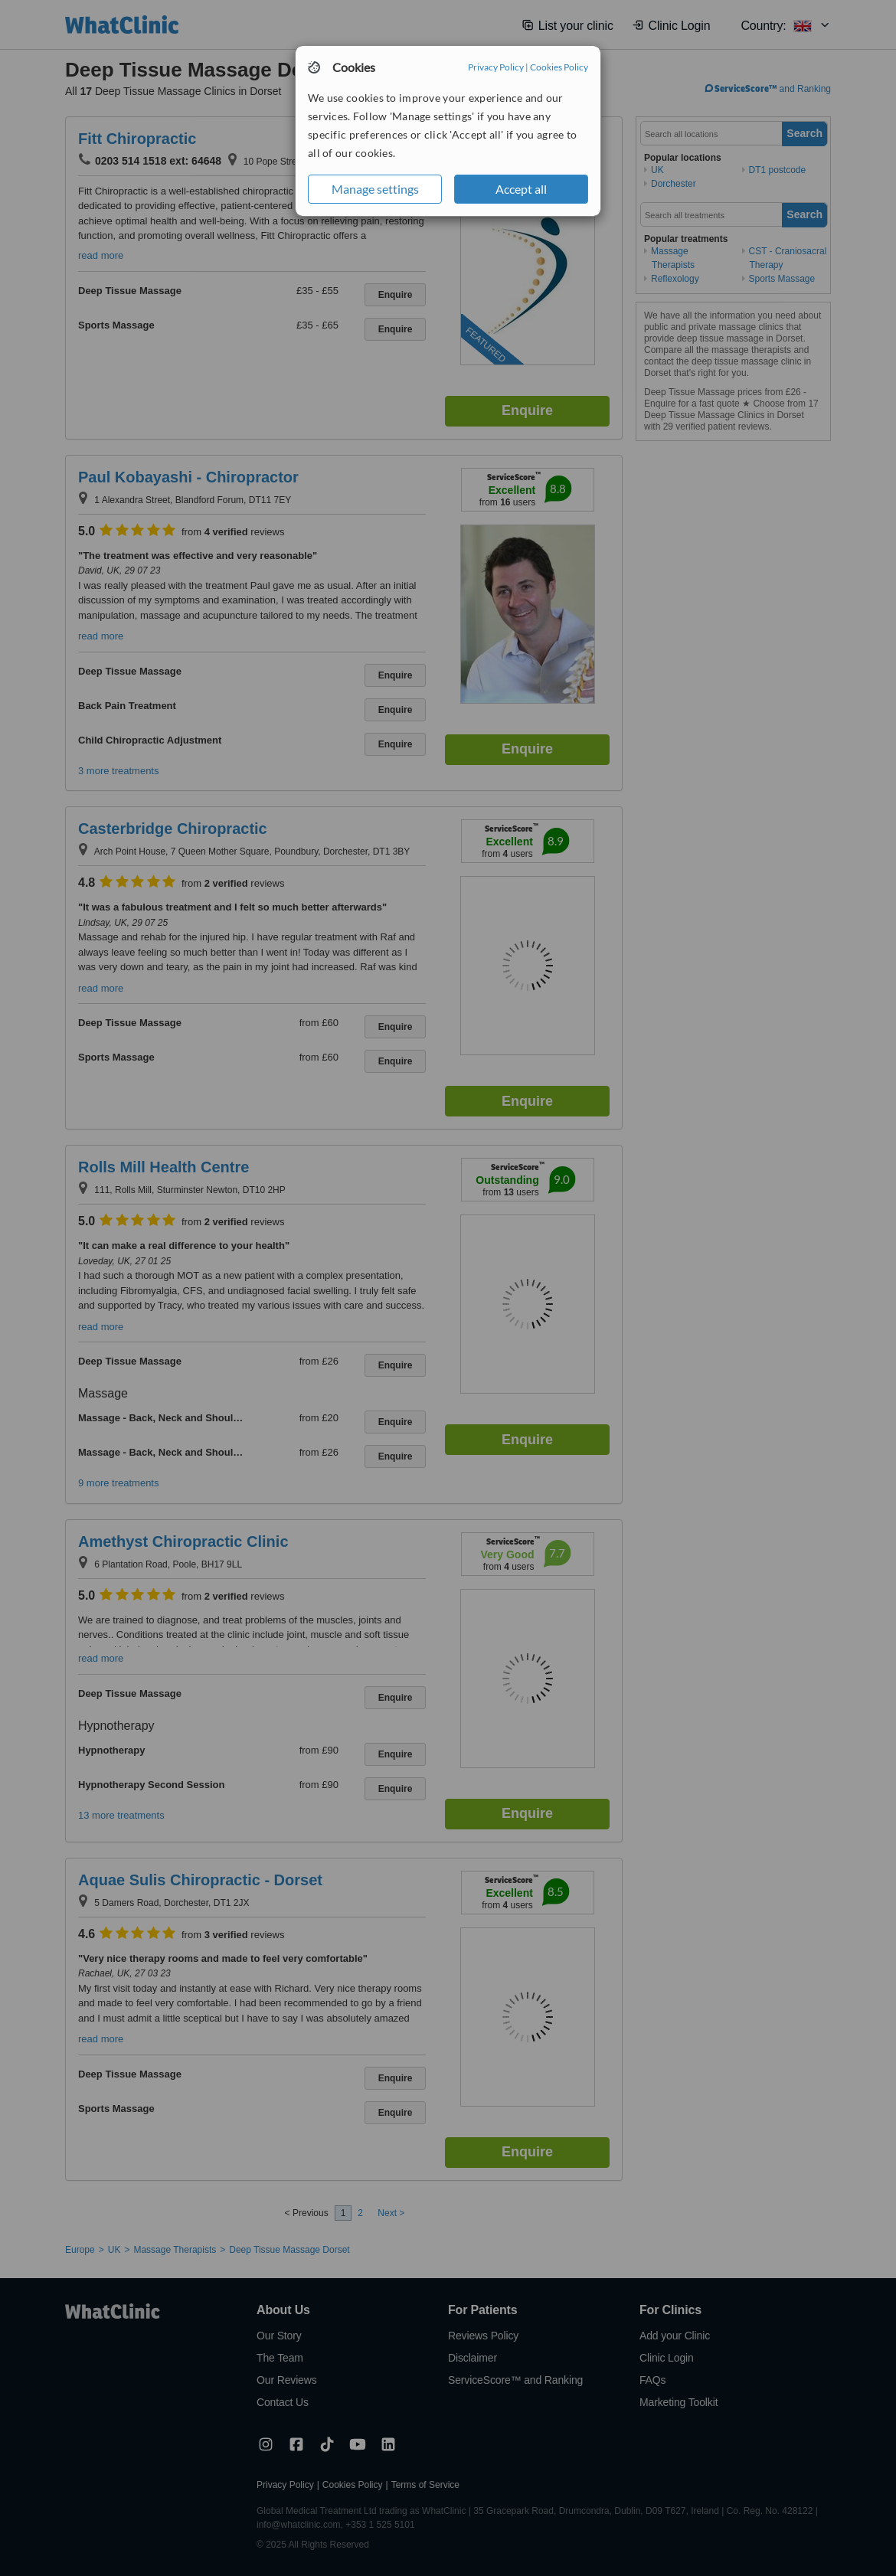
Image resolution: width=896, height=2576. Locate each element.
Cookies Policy (559, 67)
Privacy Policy (496, 67)
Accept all (521, 188)
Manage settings (375, 188)
